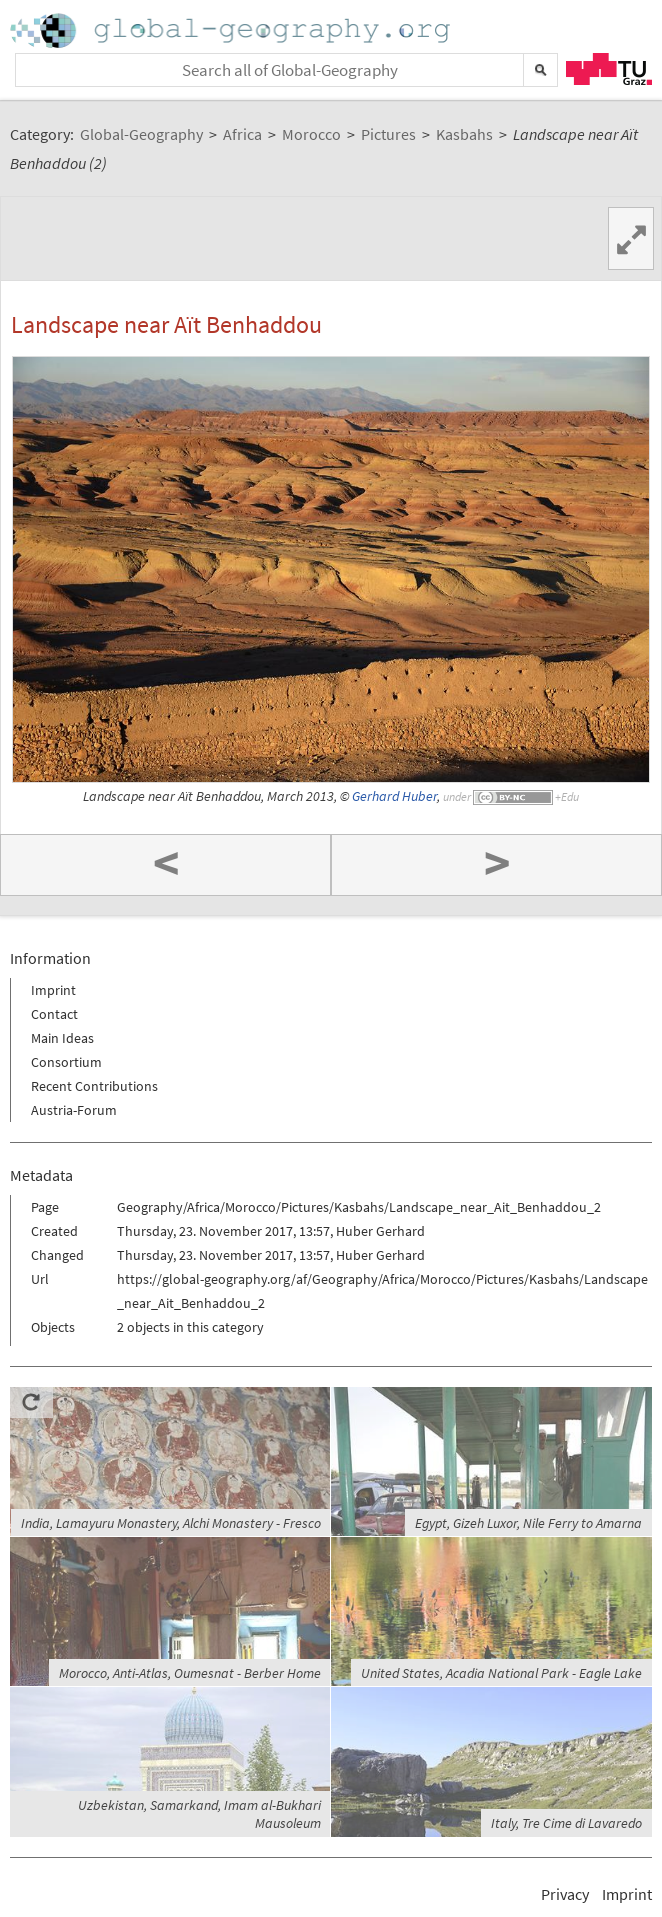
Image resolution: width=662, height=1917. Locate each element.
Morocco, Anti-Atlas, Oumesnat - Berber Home (190, 1673)
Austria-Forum (74, 1110)
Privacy (565, 1894)
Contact (54, 1014)
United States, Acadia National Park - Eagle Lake (501, 1673)
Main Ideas (62, 1038)
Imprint (53, 990)
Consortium (66, 1062)
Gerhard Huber (394, 796)
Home (232, 30)
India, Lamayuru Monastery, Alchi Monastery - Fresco (171, 1523)
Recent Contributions (94, 1086)
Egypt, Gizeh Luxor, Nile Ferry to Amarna (528, 1523)
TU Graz (609, 69)
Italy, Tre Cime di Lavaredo (566, 1823)
